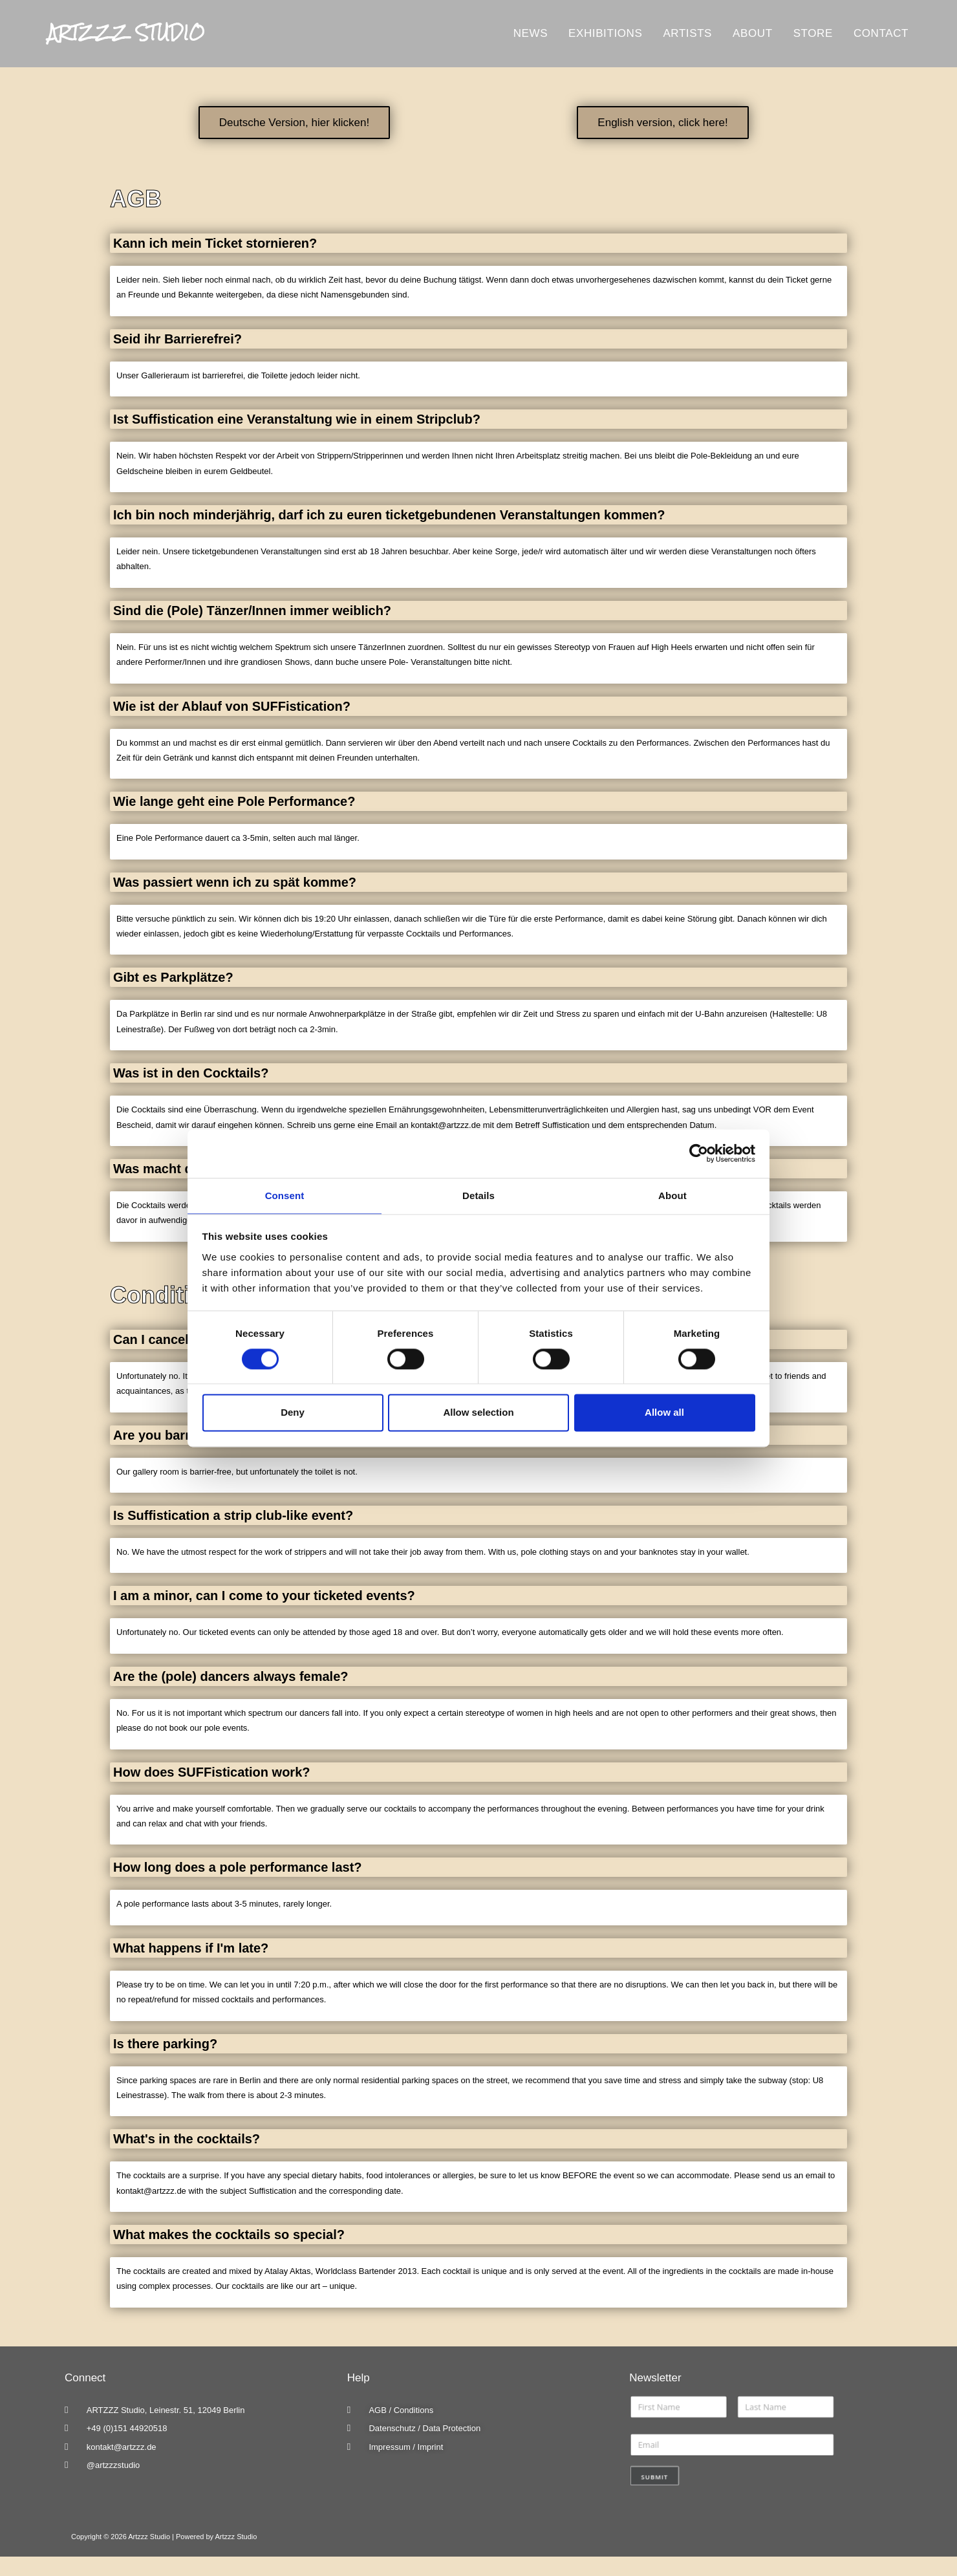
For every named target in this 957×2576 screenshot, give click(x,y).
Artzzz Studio (138, 33)
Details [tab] (478, 1194)
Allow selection (478, 1413)
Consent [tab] (285, 1194)
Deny (293, 1413)
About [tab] (672, 1194)
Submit (655, 2477)
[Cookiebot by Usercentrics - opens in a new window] (698, 1152)
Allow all (664, 1413)
